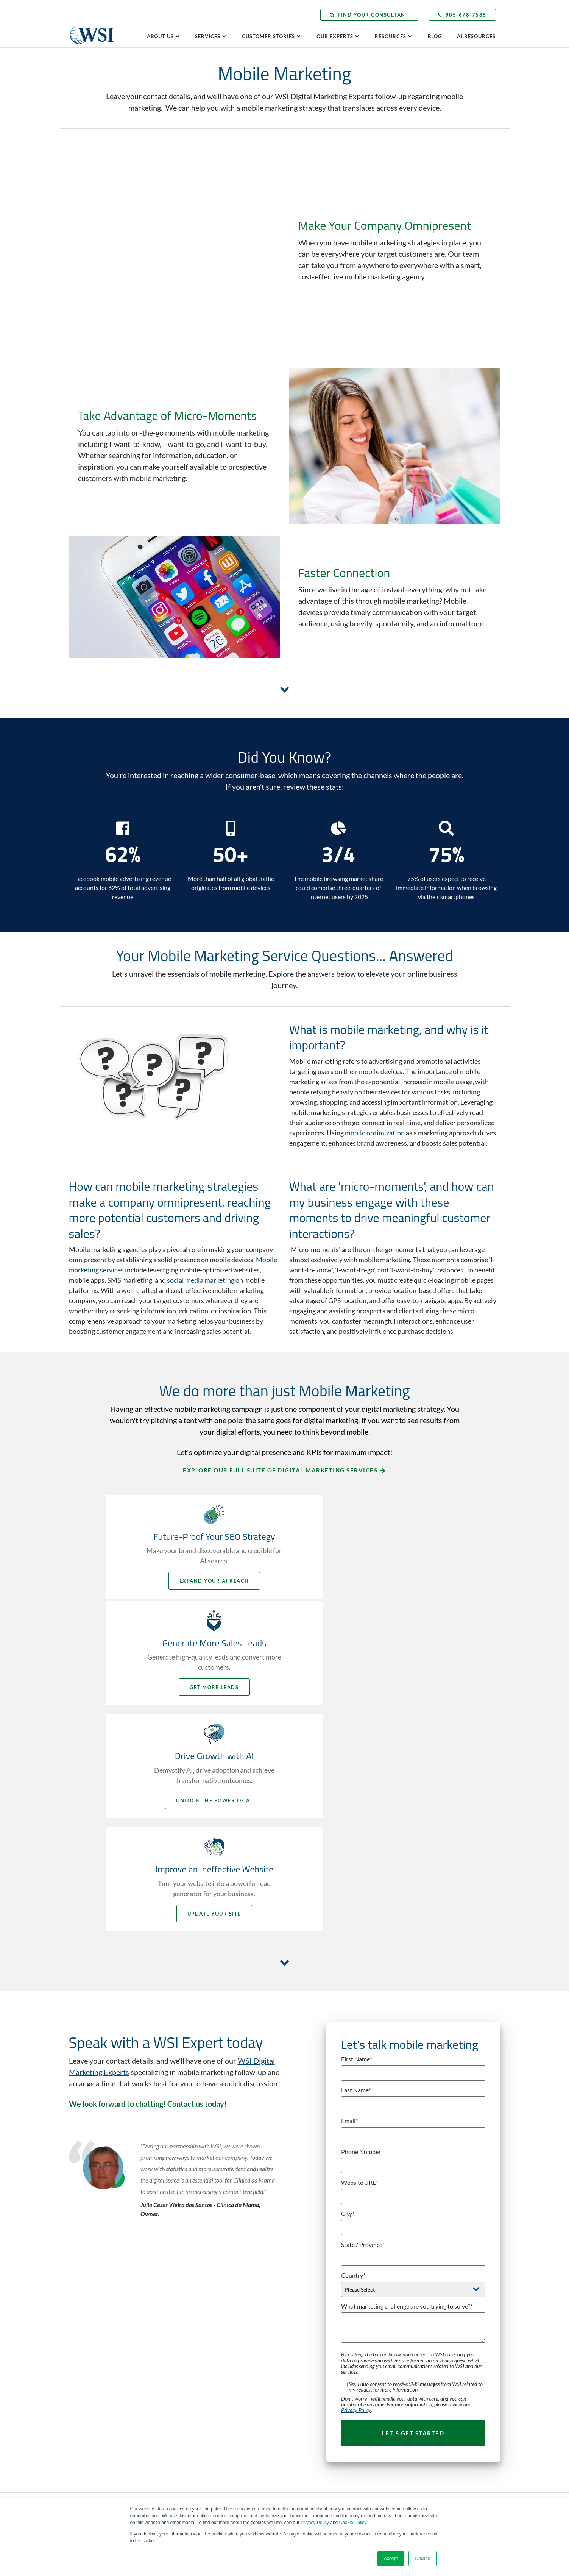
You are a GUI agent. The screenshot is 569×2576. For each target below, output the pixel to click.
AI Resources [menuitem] (413, 2392)
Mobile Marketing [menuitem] (308, 2431)
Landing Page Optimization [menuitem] (318, 2398)
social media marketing (200, 1198)
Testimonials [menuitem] (413, 2339)
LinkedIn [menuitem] (90, 2356)
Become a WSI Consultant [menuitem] (207, 2373)
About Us (160, 36)
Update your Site (376, 1613)
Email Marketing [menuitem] (307, 2342)
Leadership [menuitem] (191, 2252)
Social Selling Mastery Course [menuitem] (321, 2465)
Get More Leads (375, 1499)
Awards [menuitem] (187, 2263)
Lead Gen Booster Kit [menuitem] (202, 2448)
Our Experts (334, 36)
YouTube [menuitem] (90, 2367)
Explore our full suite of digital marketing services (280, 1388)
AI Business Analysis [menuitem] (201, 2426)
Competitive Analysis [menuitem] (312, 2285)
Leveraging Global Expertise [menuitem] (430, 2229)
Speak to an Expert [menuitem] (420, 2252)
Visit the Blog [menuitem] (413, 2415)
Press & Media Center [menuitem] (423, 2404)
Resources (390, 36)
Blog (435, 36)
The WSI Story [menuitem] (194, 2241)
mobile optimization (375, 1051)
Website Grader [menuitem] (196, 2460)
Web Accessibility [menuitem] (308, 2487)
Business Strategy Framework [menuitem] (321, 2263)
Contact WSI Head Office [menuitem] (206, 2339)
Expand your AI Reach (193, 1499)
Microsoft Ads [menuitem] (304, 2420)
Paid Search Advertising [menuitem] (315, 2442)
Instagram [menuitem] (92, 2378)
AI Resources (476, 36)
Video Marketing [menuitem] (307, 2476)
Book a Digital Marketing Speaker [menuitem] (435, 2263)
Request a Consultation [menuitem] (204, 2350)
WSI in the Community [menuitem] (203, 2297)
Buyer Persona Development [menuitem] (320, 2275)
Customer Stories (268, 36)
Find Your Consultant (369, 15)
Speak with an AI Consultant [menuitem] (209, 2384)
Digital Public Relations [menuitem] (314, 2319)
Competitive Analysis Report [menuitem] (210, 2471)
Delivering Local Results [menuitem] (425, 2241)
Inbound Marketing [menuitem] (309, 2386)
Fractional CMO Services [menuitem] (316, 2364)
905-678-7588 (462, 15)
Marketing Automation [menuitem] (314, 2409)
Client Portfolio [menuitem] (415, 2317)
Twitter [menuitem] (89, 2344)
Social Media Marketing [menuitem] (314, 2454)
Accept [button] (391, 2558)
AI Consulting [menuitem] (303, 2241)
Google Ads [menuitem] (301, 2375)
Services (207, 36)
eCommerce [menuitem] (302, 2330)
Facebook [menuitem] (91, 2333)
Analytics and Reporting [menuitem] (315, 2252)
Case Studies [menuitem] (413, 2306)
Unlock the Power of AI (193, 1613)
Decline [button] (422, 2558)
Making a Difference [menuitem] (421, 2328)
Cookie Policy (352, 2522)
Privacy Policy (315, 2522)
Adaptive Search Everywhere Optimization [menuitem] (335, 2229)
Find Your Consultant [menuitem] (201, 2361)
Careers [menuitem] (187, 2285)
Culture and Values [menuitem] (199, 2275)
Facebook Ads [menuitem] (304, 2353)
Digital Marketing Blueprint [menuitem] (318, 2308)
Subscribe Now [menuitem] (415, 2426)
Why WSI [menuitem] (189, 2229)
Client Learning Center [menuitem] (424, 2381)
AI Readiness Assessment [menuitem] (207, 2437)
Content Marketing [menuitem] (310, 2297)
